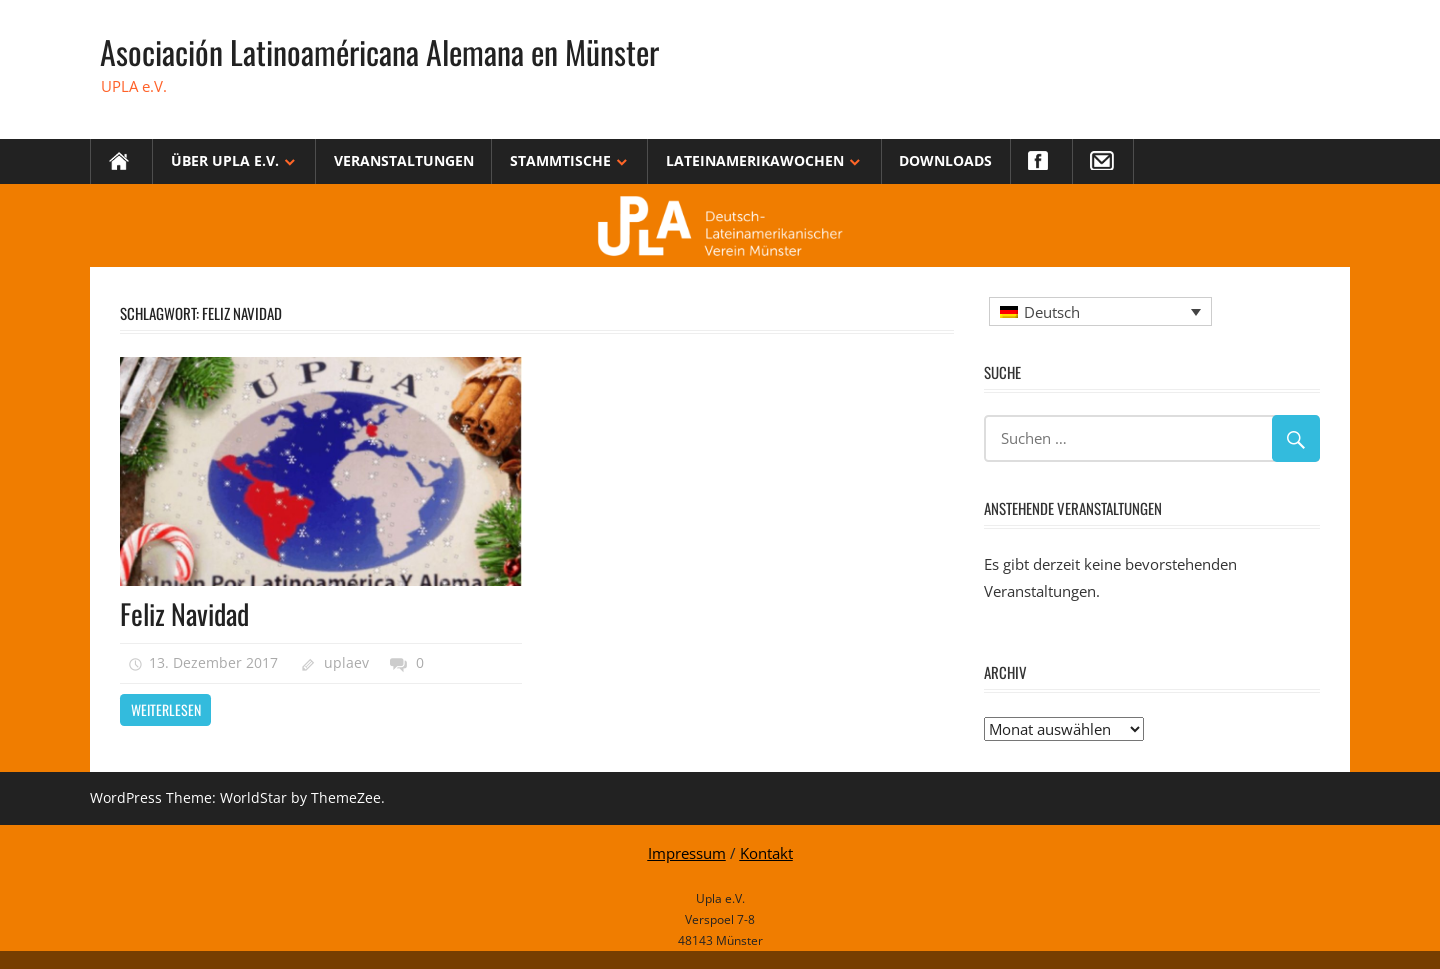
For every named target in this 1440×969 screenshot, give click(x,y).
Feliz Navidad (184, 613)
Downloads (945, 160)
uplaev (346, 662)
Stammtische (560, 160)
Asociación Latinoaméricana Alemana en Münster (379, 51)
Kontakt (766, 853)
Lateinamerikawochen (755, 160)
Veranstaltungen (404, 160)
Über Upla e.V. (225, 160)
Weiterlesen (166, 709)
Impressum (687, 853)
